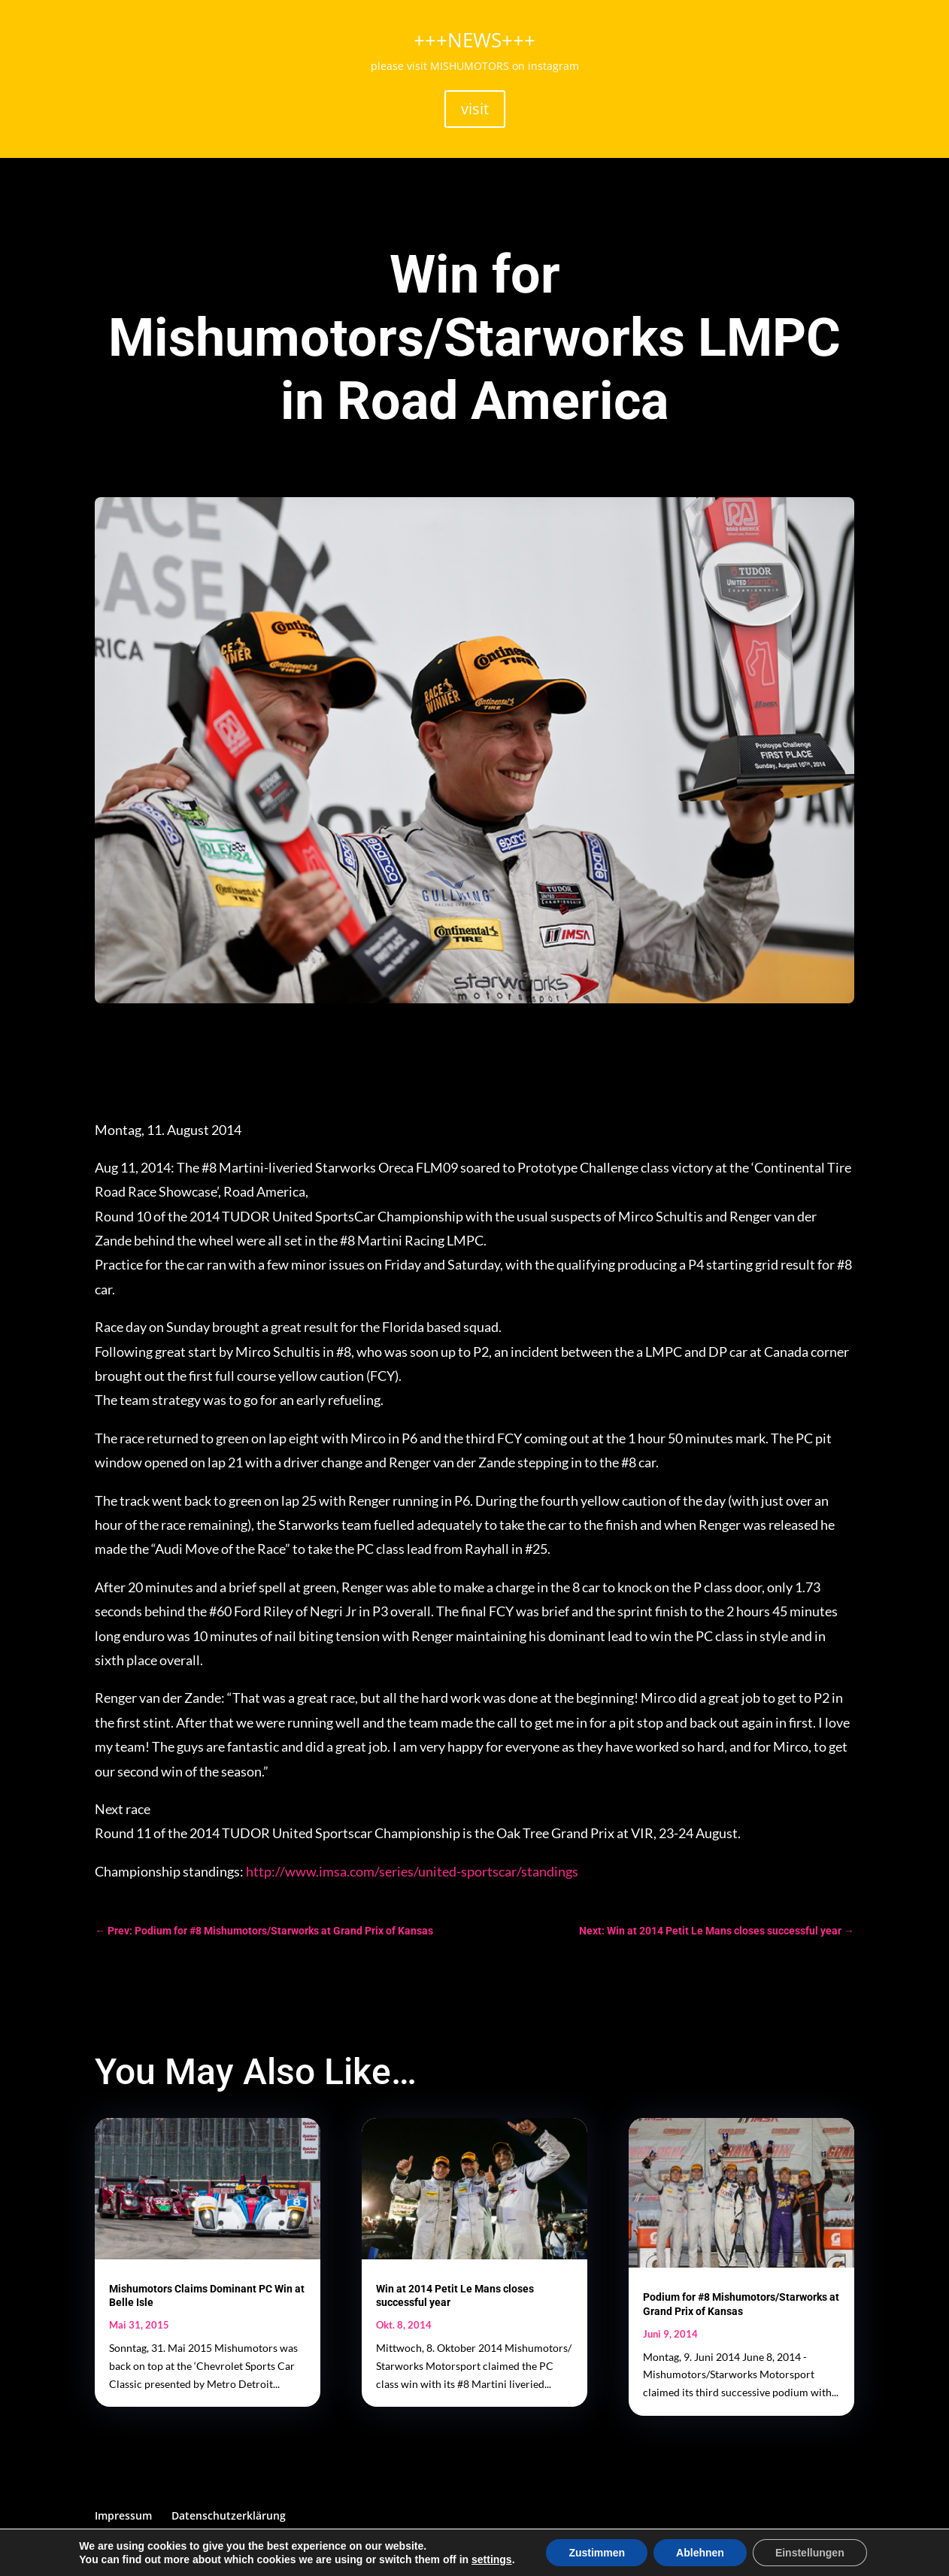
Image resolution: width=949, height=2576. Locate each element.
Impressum (123, 2515)
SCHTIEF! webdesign (352, 2556)
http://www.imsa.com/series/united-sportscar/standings (412, 1871)
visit (475, 109)
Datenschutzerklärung (228, 2515)
